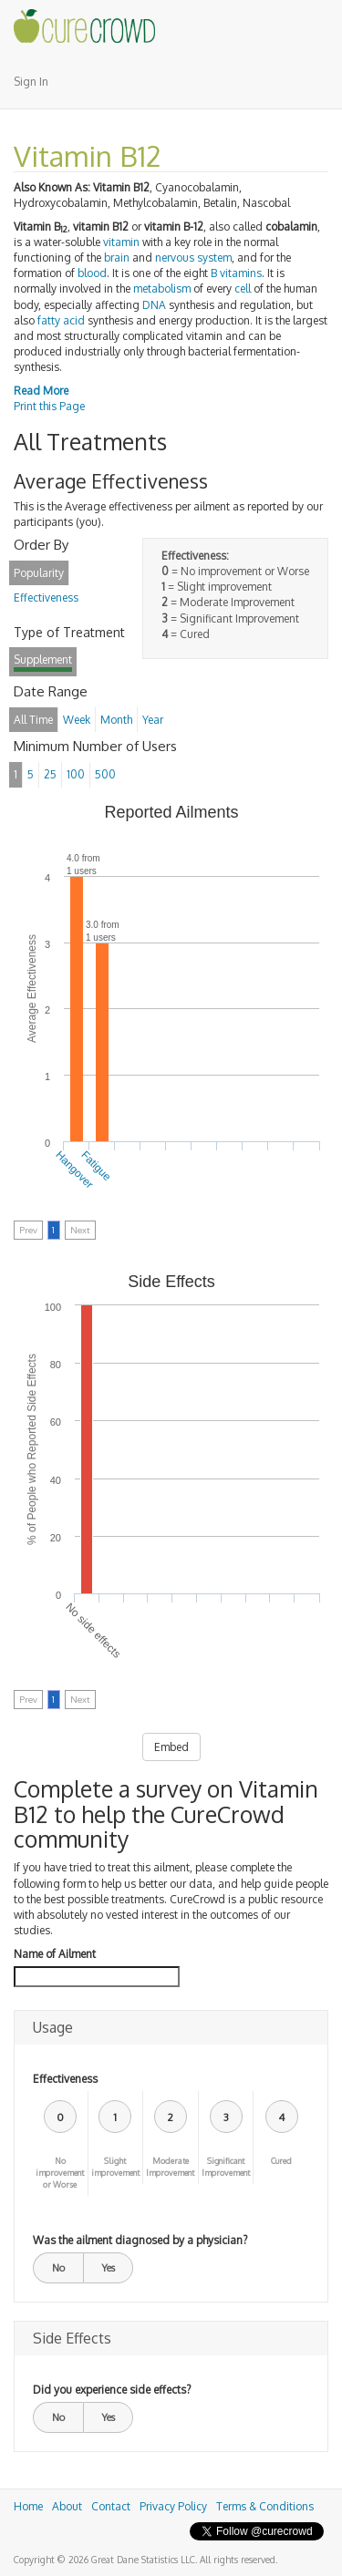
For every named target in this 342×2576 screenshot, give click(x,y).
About (67, 2506)
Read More (41, 390)
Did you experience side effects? (112, 2389)
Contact (110, 2506)
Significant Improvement (226, 2167)
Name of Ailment (55, 1954)
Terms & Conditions (265, 2506)
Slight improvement (115, 2167)
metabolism (162, 288)
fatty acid (61, 320)
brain (117, 257)
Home (28, 2506)
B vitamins (236, 273)
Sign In (31, 81)
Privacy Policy (173, 2506)
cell (242, 288)
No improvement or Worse (60, 2173)
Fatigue (95, 1166)
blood (92, 273)
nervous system (193, 257)
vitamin (121, 242)
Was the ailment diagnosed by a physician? (140, 2240)
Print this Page (49, 406)
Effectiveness (65, 2079)
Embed (171, 1747)
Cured (281, 2161)
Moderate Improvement (170, 2167)
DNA (154, 305)
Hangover (74, 1170)
